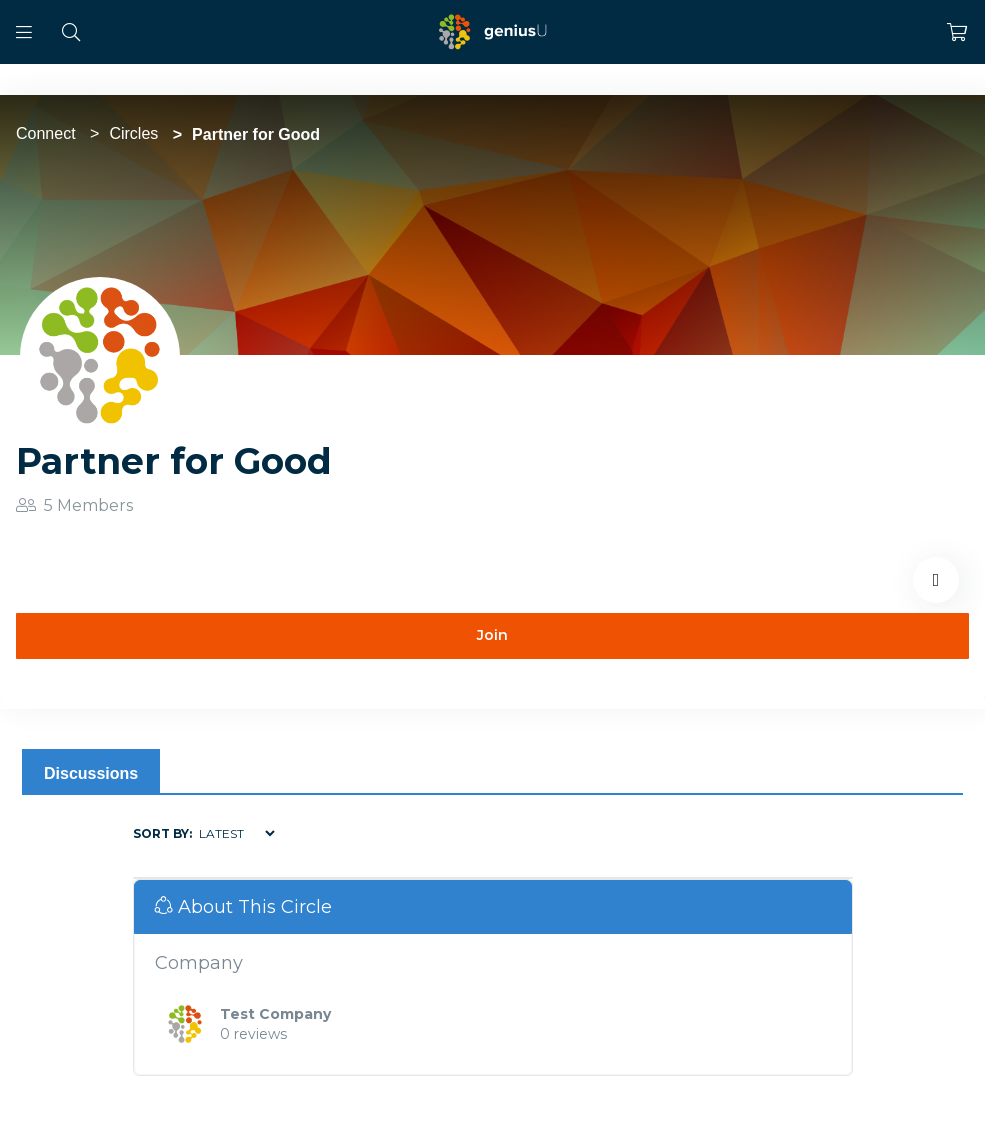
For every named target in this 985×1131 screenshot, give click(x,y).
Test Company (275, 1014)
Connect (46, 133)
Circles (133, 133)
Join (492, 635)
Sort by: (162, 833)
